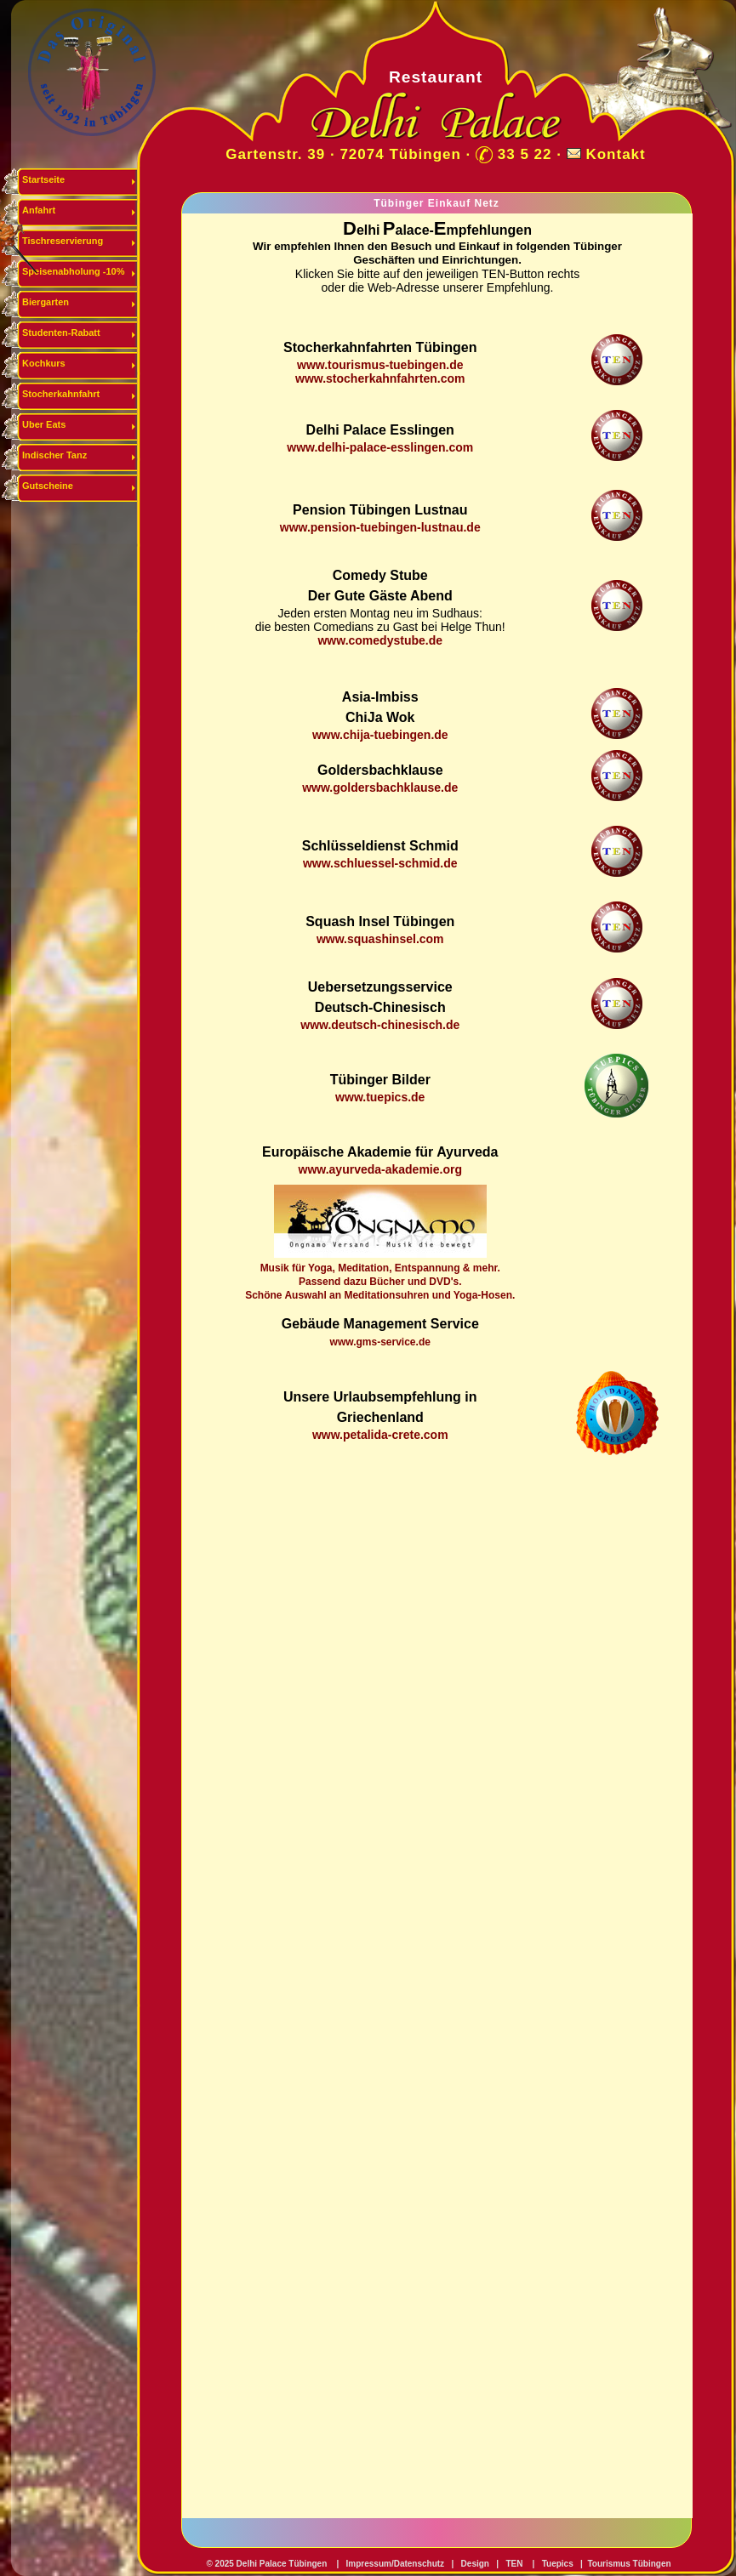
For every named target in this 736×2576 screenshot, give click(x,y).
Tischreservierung (62, 241)
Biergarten (45, 302)
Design (475, 2563)
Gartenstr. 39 (275, 154)
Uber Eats (44, 424)
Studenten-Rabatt (61, 332)
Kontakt (615, 154)
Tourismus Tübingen (628, 2563)
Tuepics (557, 2563)
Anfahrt (38, 210)
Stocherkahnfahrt (61, 394)
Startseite (43, 179)
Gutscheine (47, 486)
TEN (513, 2563)
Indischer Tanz (54, 455)
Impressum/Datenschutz (394, 2563)
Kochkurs (44, 363)
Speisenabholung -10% (73, 271)
